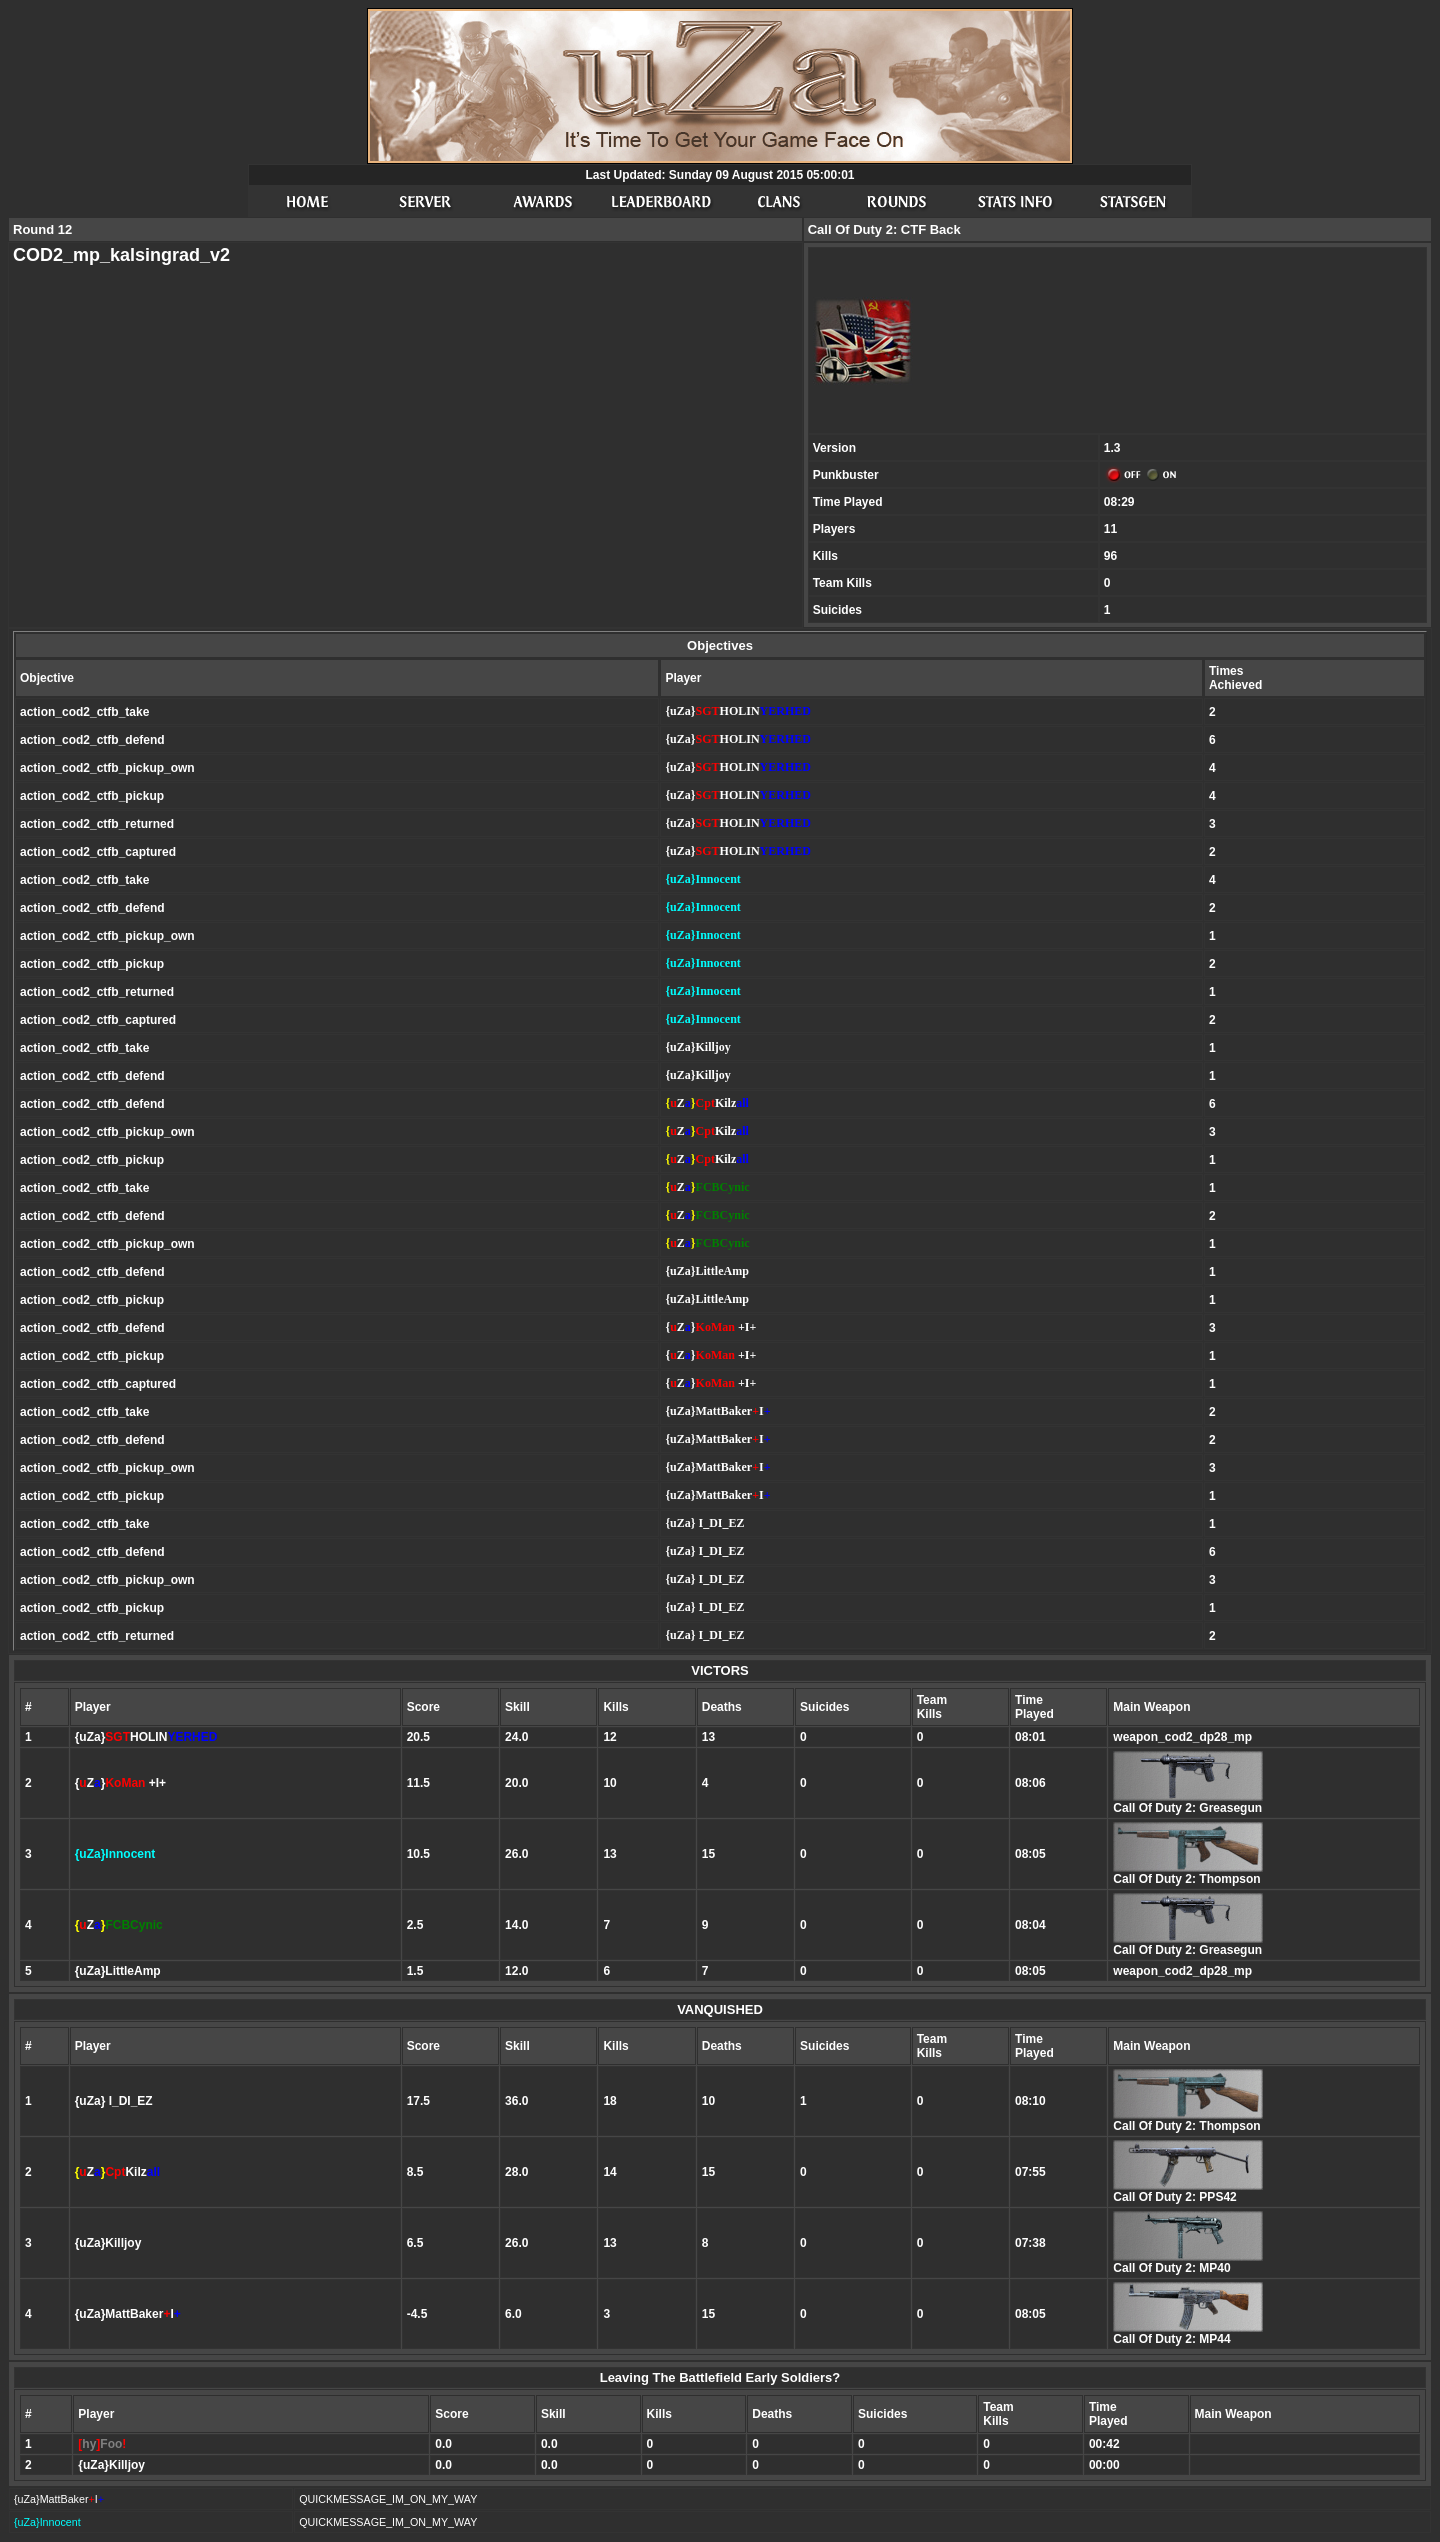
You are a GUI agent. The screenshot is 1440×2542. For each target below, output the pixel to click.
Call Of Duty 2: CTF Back (884, 229)
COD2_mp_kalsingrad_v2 (121, 255)
